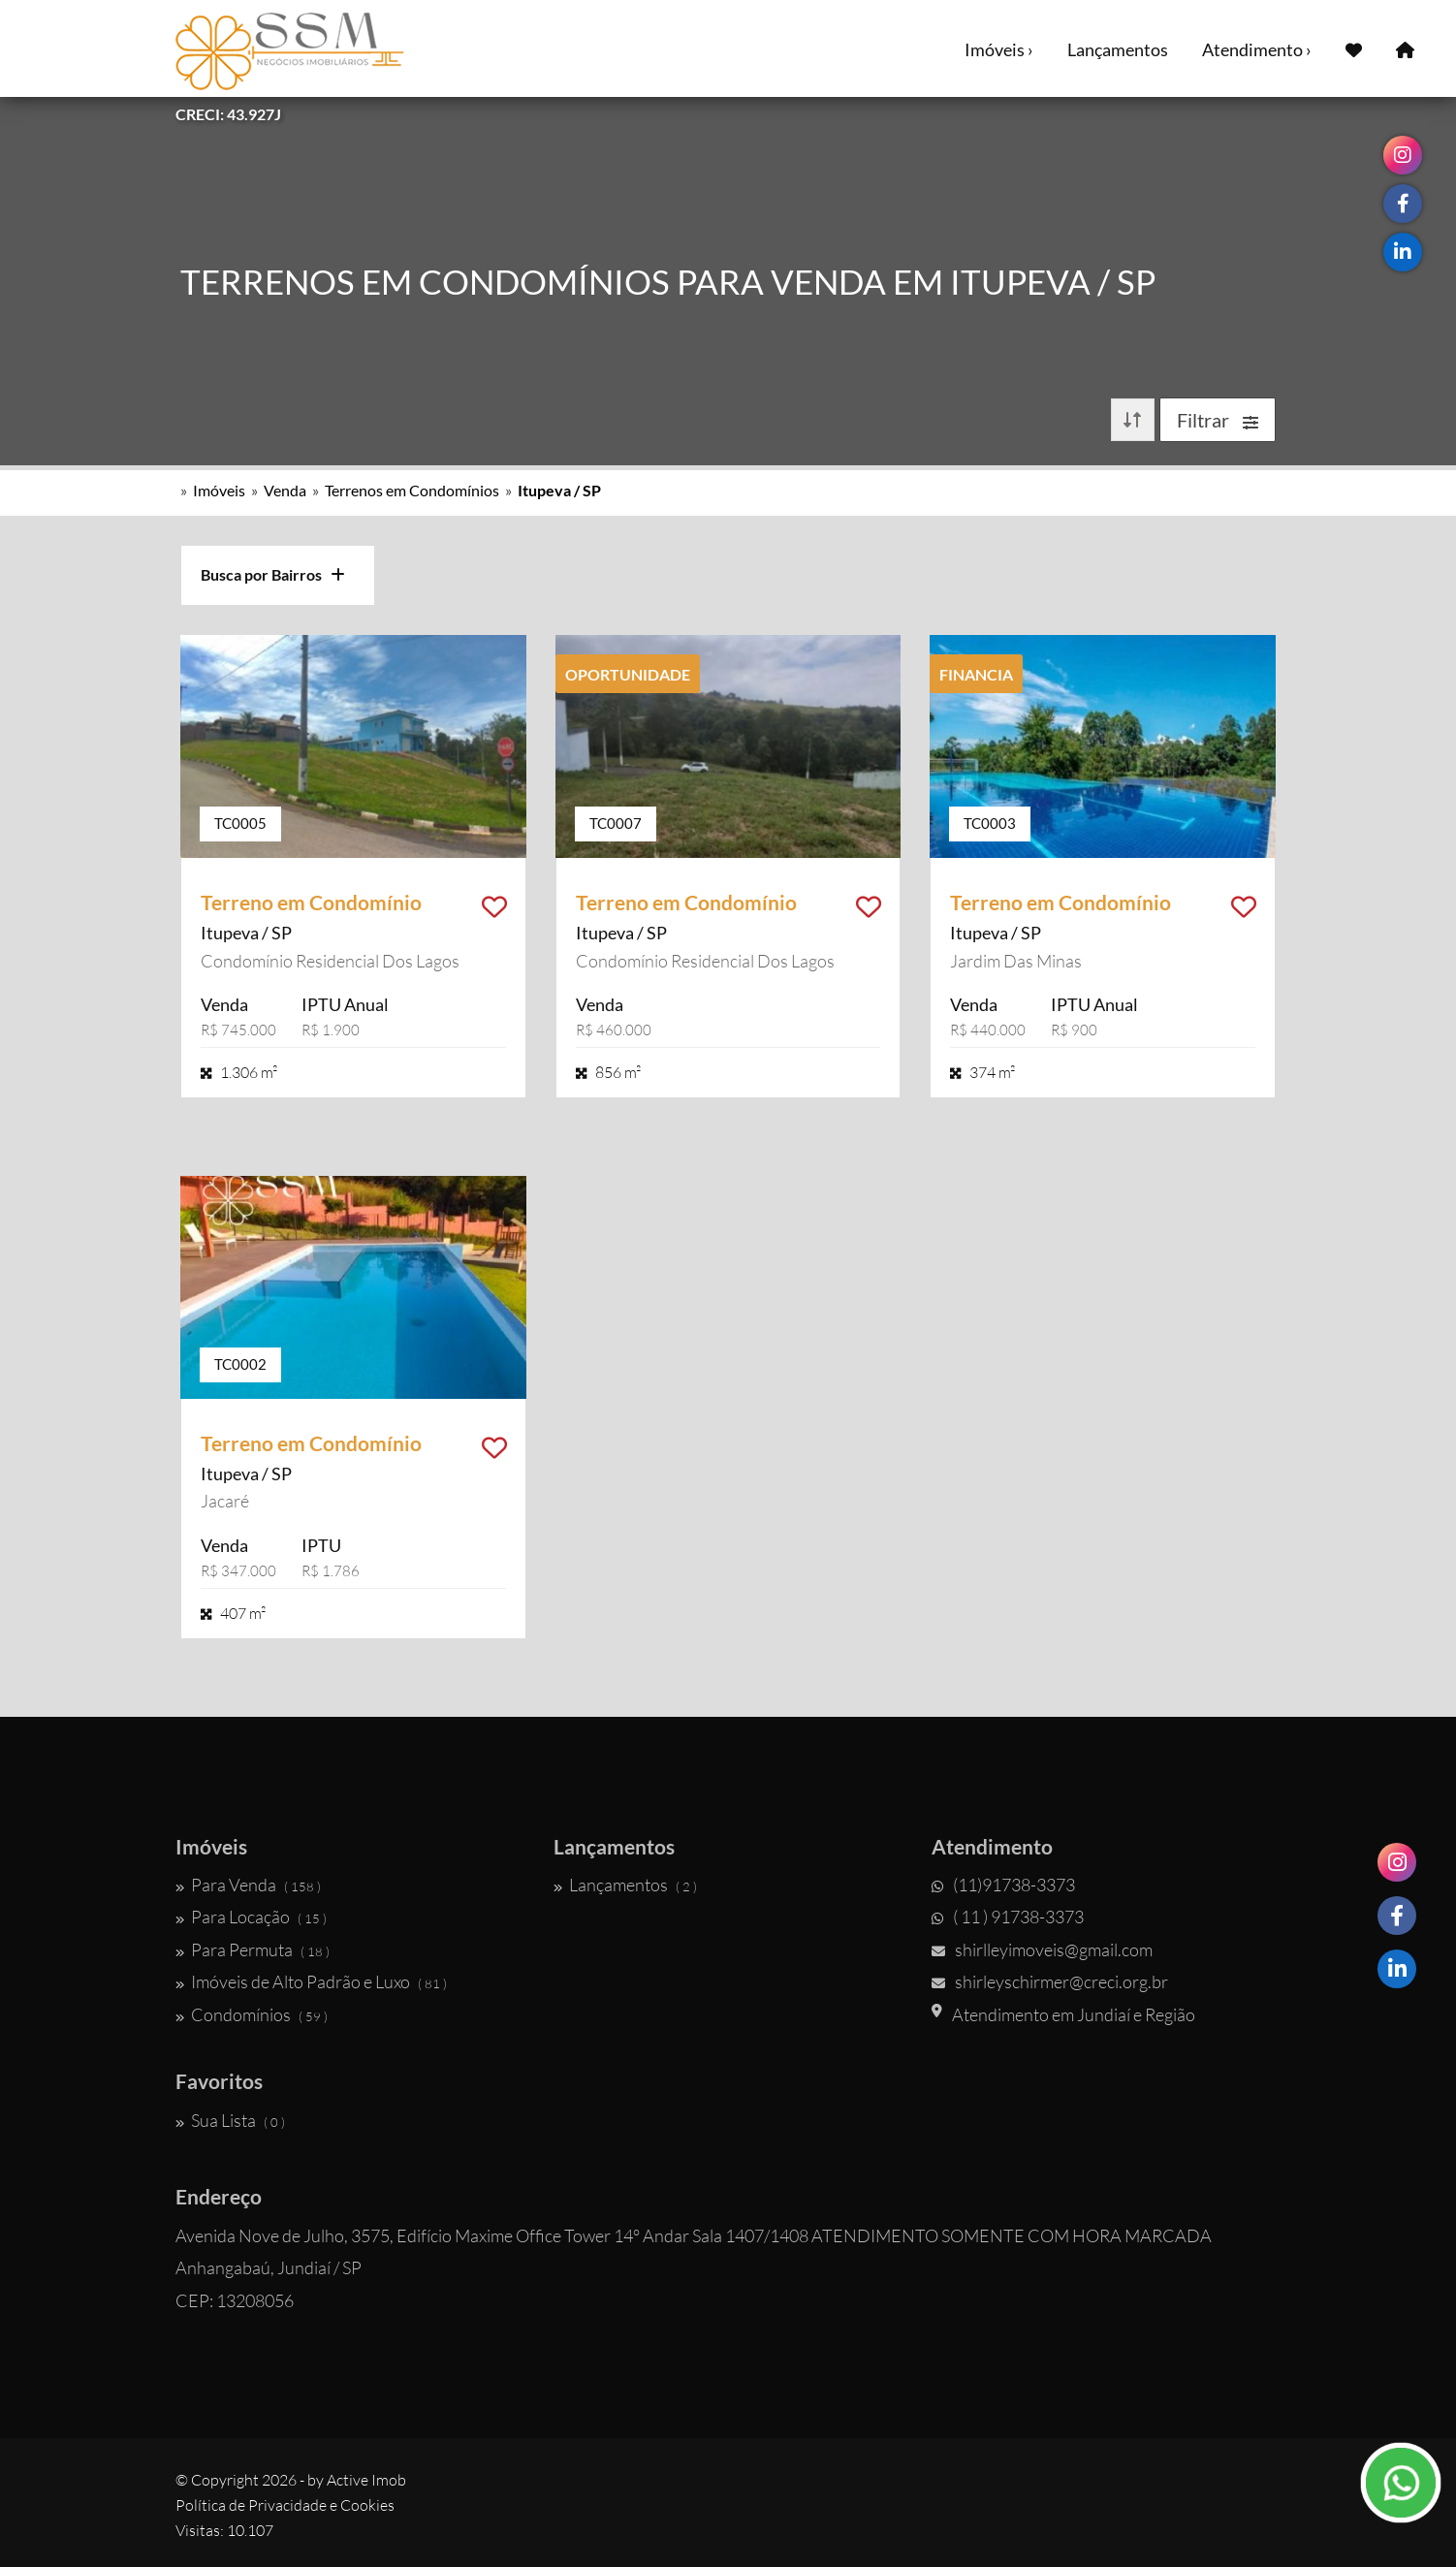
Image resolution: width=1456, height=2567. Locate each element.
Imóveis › (999, 49)
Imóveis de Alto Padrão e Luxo (311, 1981)
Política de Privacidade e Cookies (285, 2505)
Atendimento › (1257, 49)
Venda (285, 490)
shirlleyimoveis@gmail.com (1042, 1949)
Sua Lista (230, 2120)
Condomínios (251, 2014)
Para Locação (251, 1916)
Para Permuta (252, 1949)
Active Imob (366, 2479)
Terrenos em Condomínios (412, 490)
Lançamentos (1117, 49)
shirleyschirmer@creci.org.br (1050, 1981)
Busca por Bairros (273, 574)
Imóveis (219, 490)
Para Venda (248, 1884)
